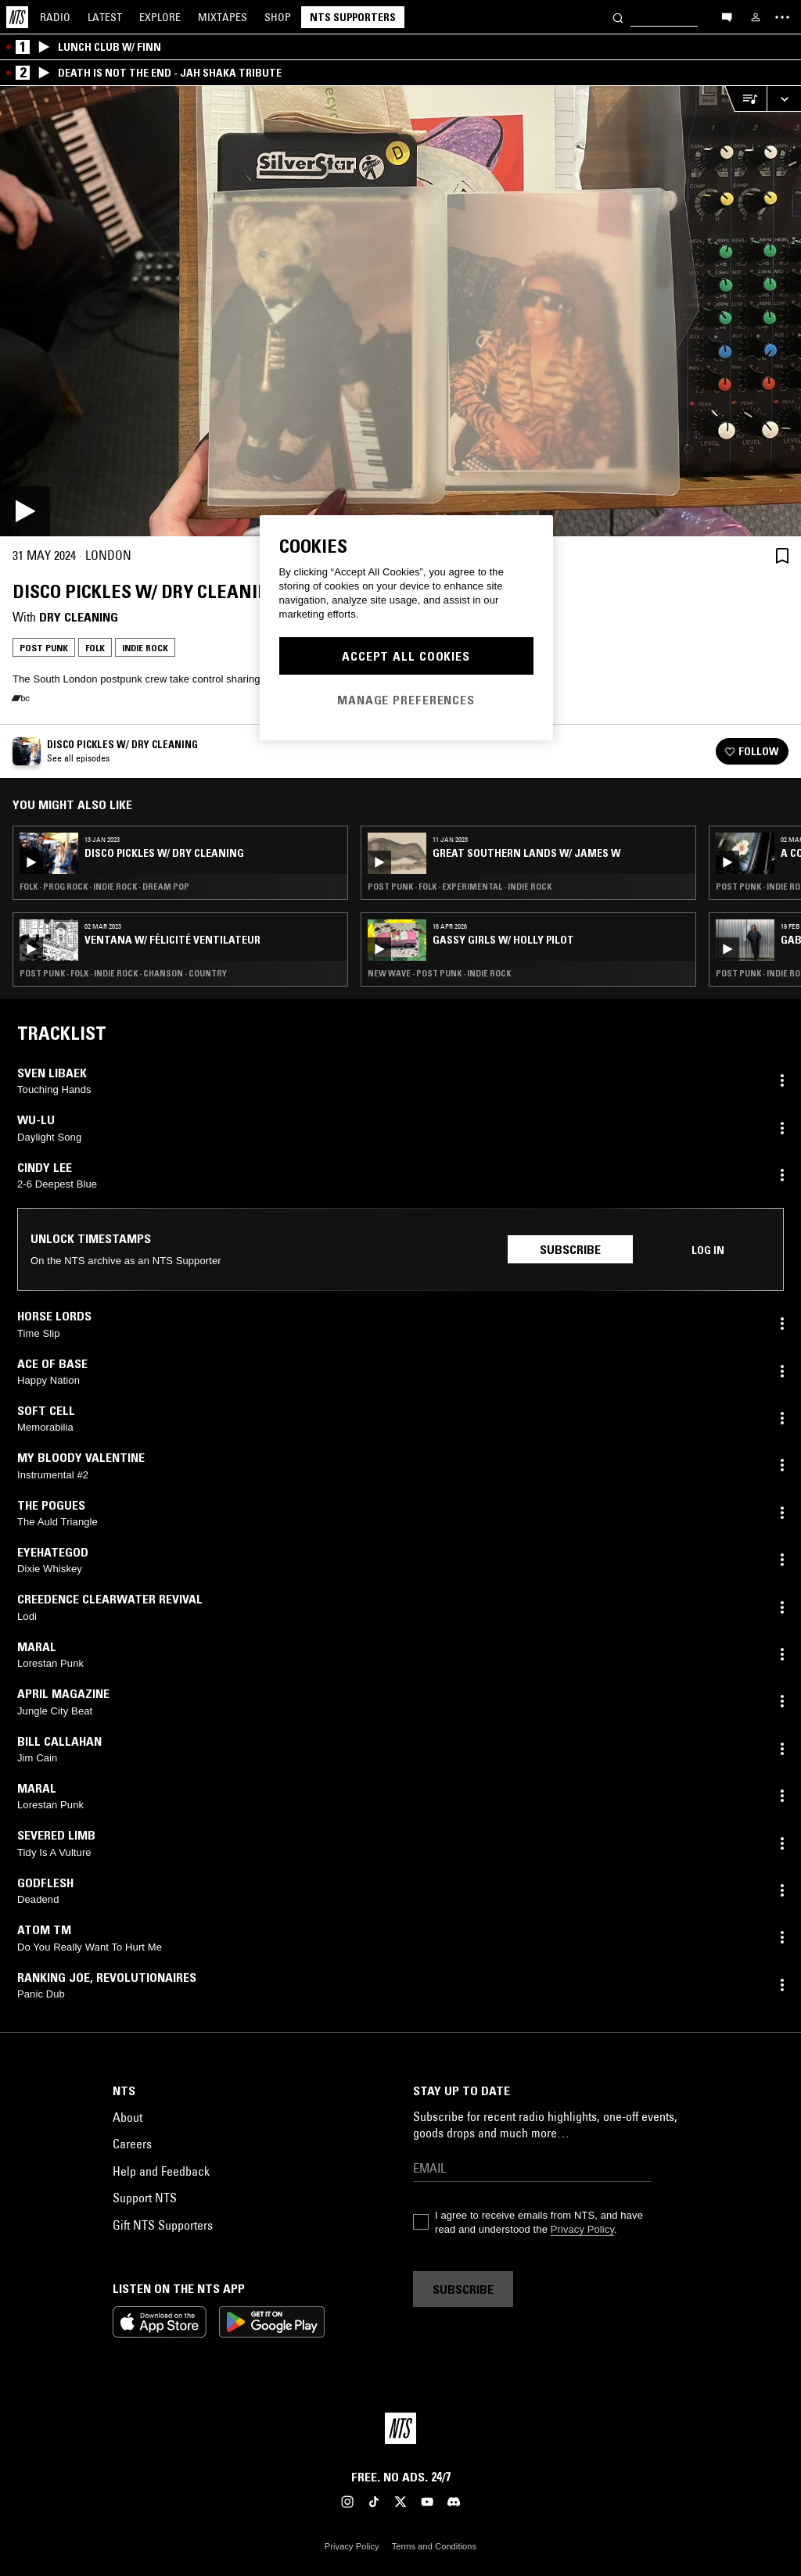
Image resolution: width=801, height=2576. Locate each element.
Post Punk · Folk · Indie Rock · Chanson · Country (123, 973)
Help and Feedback (161, 2171)
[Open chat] (726, 16)
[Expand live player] (784, 99)
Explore (160, 17)
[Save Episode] (782, 555)
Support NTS (145, 2197)
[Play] (400, 311)
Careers (132, 2143)
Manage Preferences (406, 700)
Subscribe (570, 1249)
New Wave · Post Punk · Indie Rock (439, 973)
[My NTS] (755, 17)
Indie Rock (145, 648)
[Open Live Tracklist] (745, 99)
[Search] (617, 17)
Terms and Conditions (434, 2546)
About (127, 2117)
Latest (105, 17)
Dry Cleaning (78, 617)
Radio (55, 17)
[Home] (17, 17)
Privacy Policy (582, 2229)
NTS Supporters (353, 17)
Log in (707, 1250)
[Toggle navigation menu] (782, 17)
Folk (95, 648)
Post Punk (44, 648)
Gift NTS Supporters (163, 2225)
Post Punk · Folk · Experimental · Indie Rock (459, 886)
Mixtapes (222, 17)
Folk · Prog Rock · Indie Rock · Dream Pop (104, 886)
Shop (277, 17)
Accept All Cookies (406, 656)
